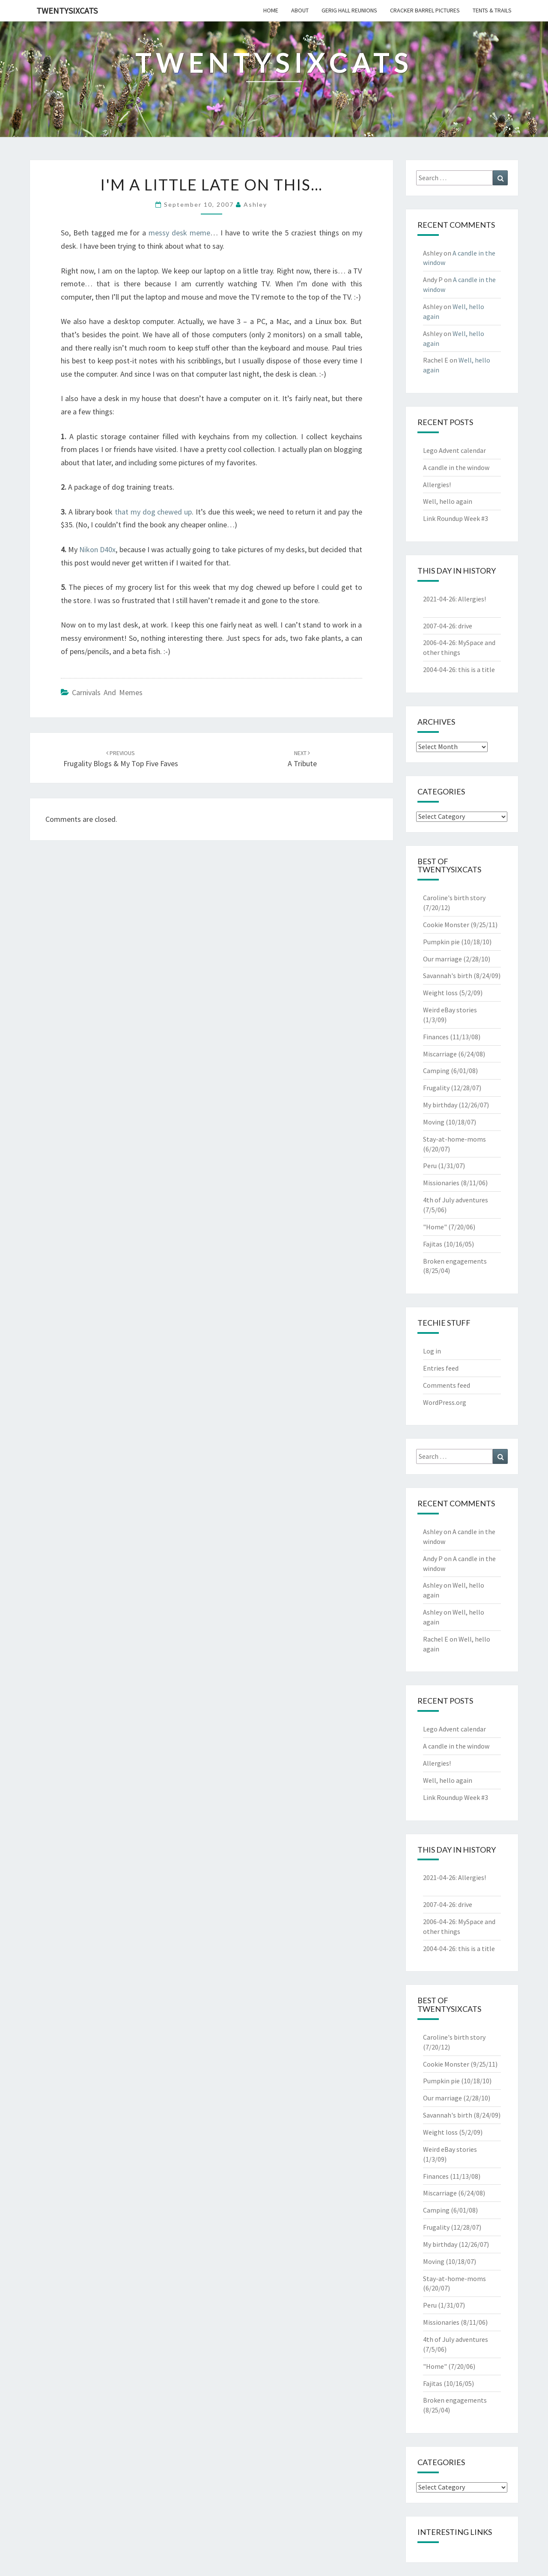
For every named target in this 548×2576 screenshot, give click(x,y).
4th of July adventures (455, 1200)
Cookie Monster (446, 924)
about (300, 10)
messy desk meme (179, 233)
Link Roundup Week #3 (455, 518)
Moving (433, 1122)
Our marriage (442, 959)
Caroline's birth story (454, 897)
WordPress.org (444, 1402)
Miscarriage (440, 1054)
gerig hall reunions (349, 10)
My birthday (440, 1105)
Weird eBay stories (450, 1009)
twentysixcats (67, 10)
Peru (430, 1165)
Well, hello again (447, 501)
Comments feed (446, 1385)
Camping (436, 1070)
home (270, 10)
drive (465, 626)
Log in (432, 1351)
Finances (436, 1036)
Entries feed (441, 1368)
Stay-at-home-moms (454, 1139)
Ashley (255, 204)
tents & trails (492, 10)
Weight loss (440, 992)
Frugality (436, 1087)
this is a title (476, 669)
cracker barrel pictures (425, 10)
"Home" (435, 1227)
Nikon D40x (97, 549)
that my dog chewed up (153, 512)
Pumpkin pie (441, 941)
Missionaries (441, 1182)
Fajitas (432, 1244)
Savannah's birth (447, 975)
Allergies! (437, 484)
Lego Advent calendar (454, 450)
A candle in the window (456, 467)
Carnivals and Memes (107, 692)
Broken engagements (455, 1261)
